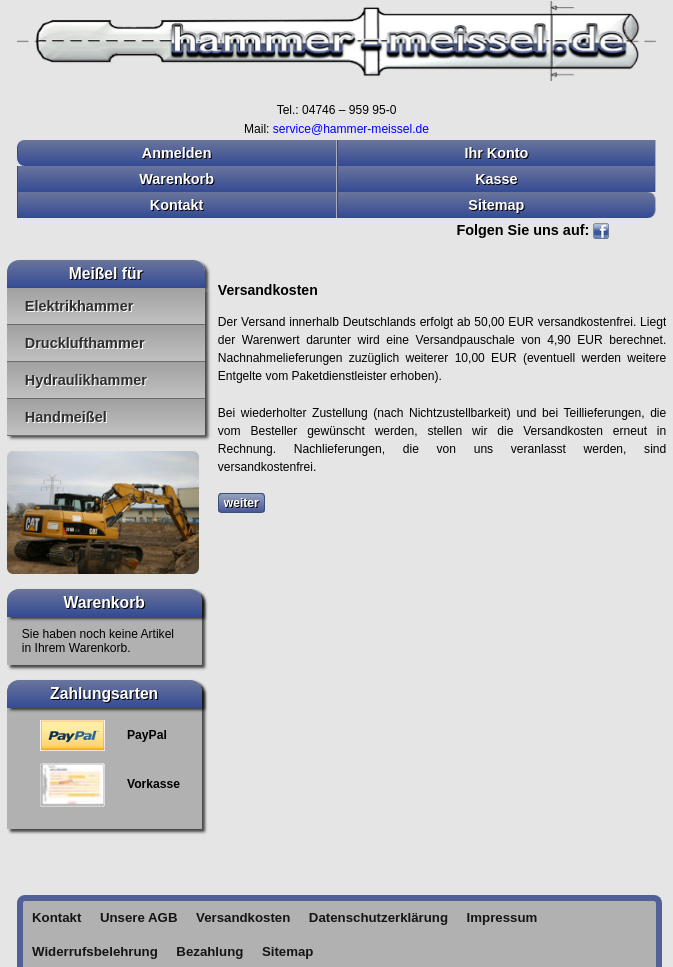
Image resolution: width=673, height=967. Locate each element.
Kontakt (177, 205)
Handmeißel (66, 417)
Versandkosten (243, 917)
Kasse (496, 179)
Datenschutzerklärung (378, 917)
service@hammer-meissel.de (351, 129)
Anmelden (177, 153)
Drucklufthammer (85, 343)
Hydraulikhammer (86, 380)
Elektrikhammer (79, 306)
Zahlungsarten (104, 693)
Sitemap (496, 205)
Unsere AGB (139, 917)
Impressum (502, 917)
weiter (241, 503)
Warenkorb (176, 179)
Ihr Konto (496, 153)
